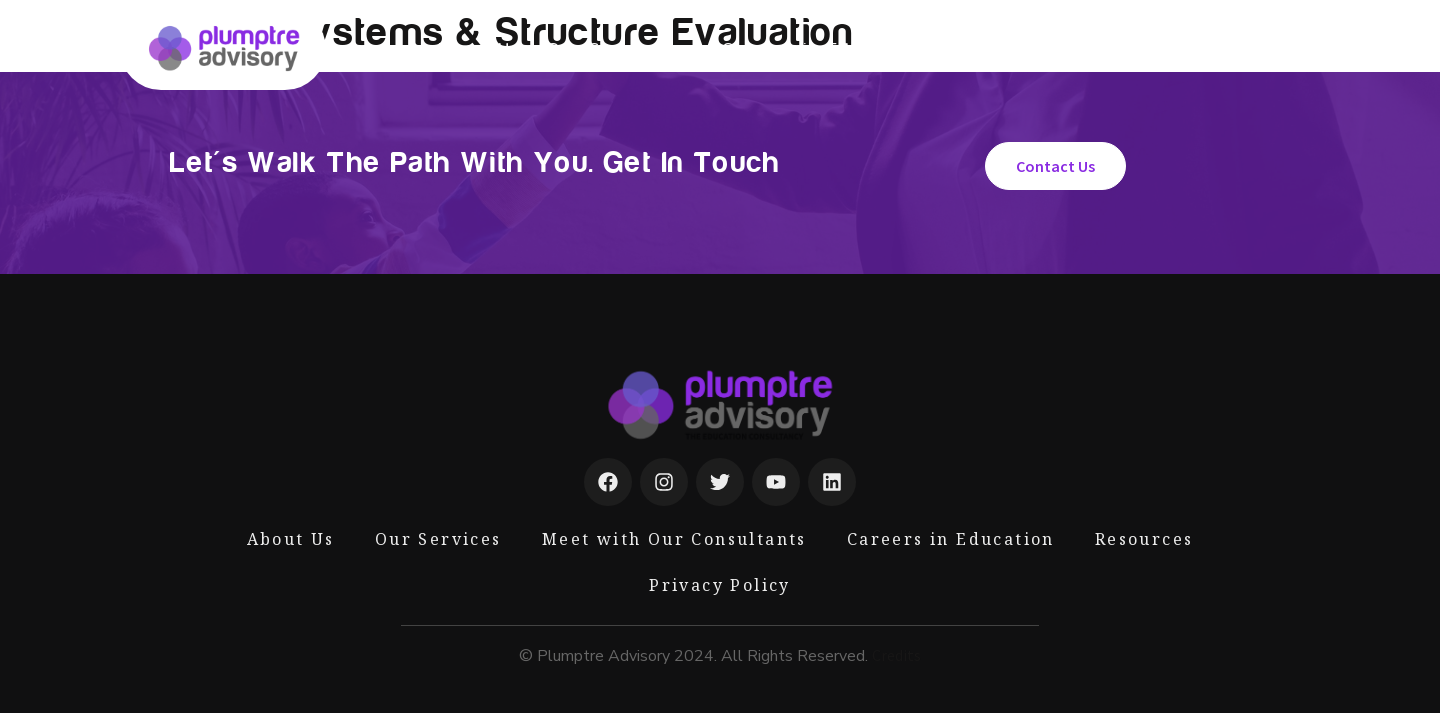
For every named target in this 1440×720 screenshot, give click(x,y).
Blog (970, 49)
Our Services (621, 49)
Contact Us (1196, 49)
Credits (896, 655)
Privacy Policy (720, 585)
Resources (1068, 49)
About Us (477, 49)
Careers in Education (822, 49)
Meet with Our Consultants (674, 539)
